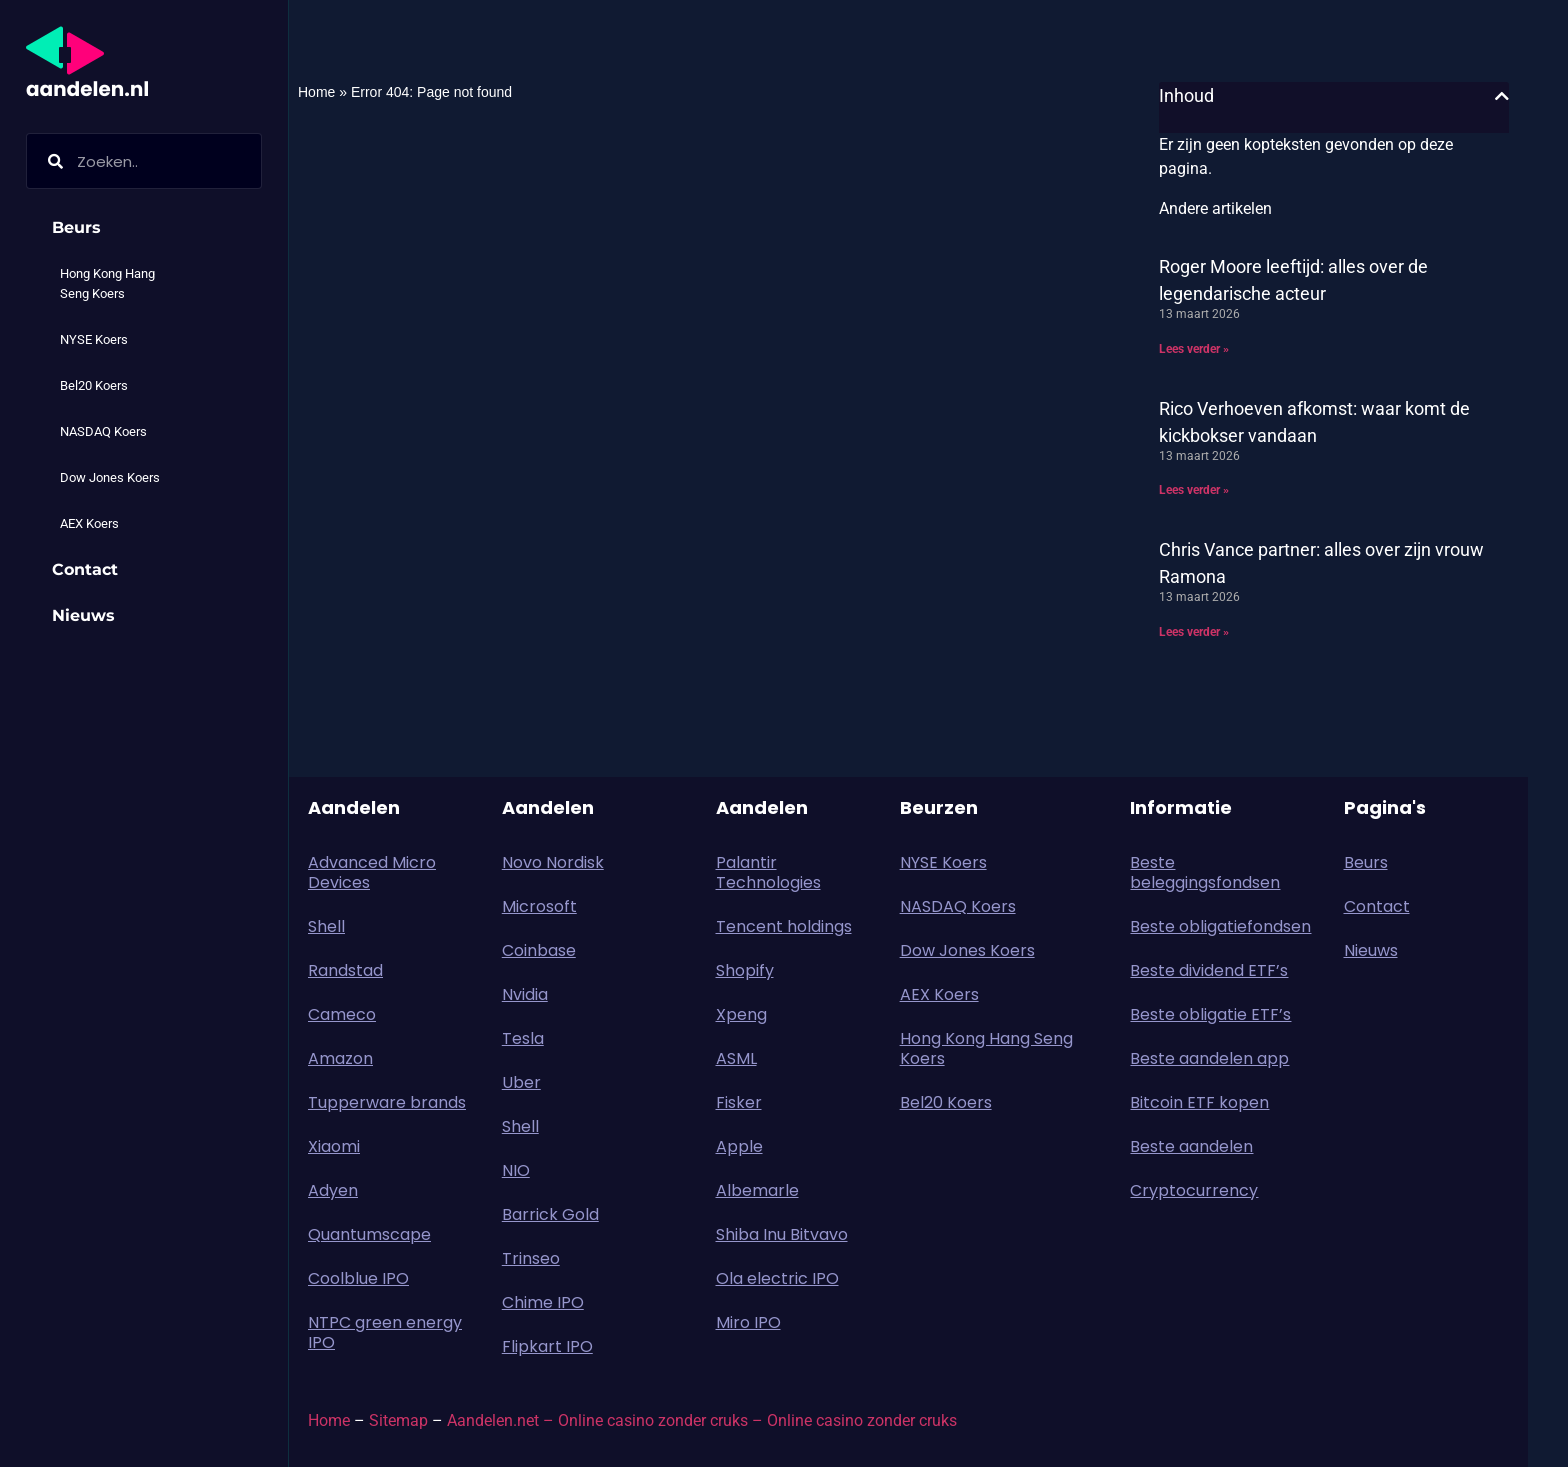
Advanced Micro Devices (372, 872)
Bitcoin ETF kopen (1199, 1102)
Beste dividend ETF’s (1209, 970)
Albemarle (757, 1190)
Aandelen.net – (500, 1420)
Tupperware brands (387, 1102)
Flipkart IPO (547, 1346)
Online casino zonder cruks (862, 1420)
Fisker (739, 1102)
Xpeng (741, 1014)
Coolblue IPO (358, 1278)
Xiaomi (334, 1146)
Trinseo (531, 1258)
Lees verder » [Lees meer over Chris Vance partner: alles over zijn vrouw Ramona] (1194, 632)
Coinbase (539, 950)
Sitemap (398, 1420)
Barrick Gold (550, 1214)
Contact (85, 569)
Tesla (523, 1038)
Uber (521, 1082)
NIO (516, 1170)
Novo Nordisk (553, 862)
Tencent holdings (784, 926)
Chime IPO (543, 1302)
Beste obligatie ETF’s (1210, 1014)
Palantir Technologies (768, 872)
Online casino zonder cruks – (662, 1420)
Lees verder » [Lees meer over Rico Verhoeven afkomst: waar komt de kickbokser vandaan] (1194, 490)
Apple (739, 1146)
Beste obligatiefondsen (1220, 926)
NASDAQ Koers (103, 431)
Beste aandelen (1191, 1146)
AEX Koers (89, 523)
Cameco (342, 1014)
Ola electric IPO (777, 1278)
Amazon (340, 1058)
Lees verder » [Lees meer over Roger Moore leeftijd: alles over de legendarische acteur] (1194, 349)
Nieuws (83, 615)
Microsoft (539, 906)
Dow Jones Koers (110, 477)
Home (316, 92)
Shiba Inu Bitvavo (782, 1234)
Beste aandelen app (1209, 1058)
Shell (326, 926)
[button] (1502, 96)
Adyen (333, 1190)
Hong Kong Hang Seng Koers (107, 283)
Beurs (81, 228)
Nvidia (525, 994)
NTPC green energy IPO (385, 1332)
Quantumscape (369, 1234)
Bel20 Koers (94, 385)
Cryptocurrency (1194, 1190)
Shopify (745, 970)
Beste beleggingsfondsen (1205, 872)
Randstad (345, 970)
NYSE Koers (94, 339)
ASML (736, 1058)
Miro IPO (748, 1322)
